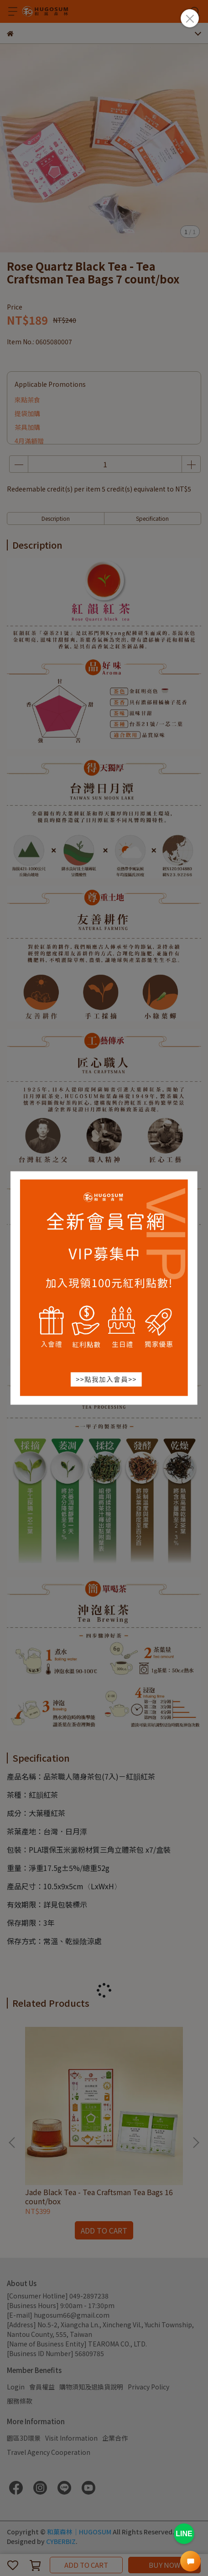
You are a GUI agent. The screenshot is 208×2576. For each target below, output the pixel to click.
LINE (184, 2534)
